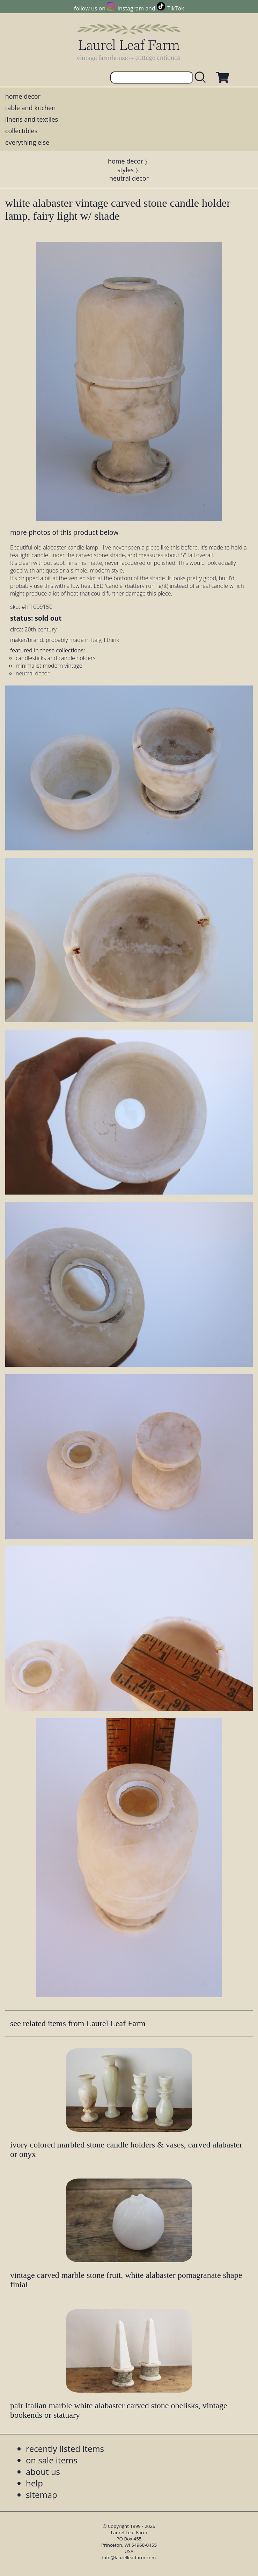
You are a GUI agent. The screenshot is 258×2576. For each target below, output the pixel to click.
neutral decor (129, 178)
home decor (22, 96)
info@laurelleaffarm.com (129, 2557)
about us (43, 2471)
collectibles (21, 131)
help (34, 2483)
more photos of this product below (64, 532)
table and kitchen (30, 108)
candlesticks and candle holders (55, 658)
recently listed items (65, 2448)
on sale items (52, 2460)
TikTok (175, 8)
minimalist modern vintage (49, 665)
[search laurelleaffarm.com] (202, 77)
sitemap (41, 2494)
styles (125, 170)
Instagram (131, 8)
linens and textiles (31, 119)
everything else (27, 142)
